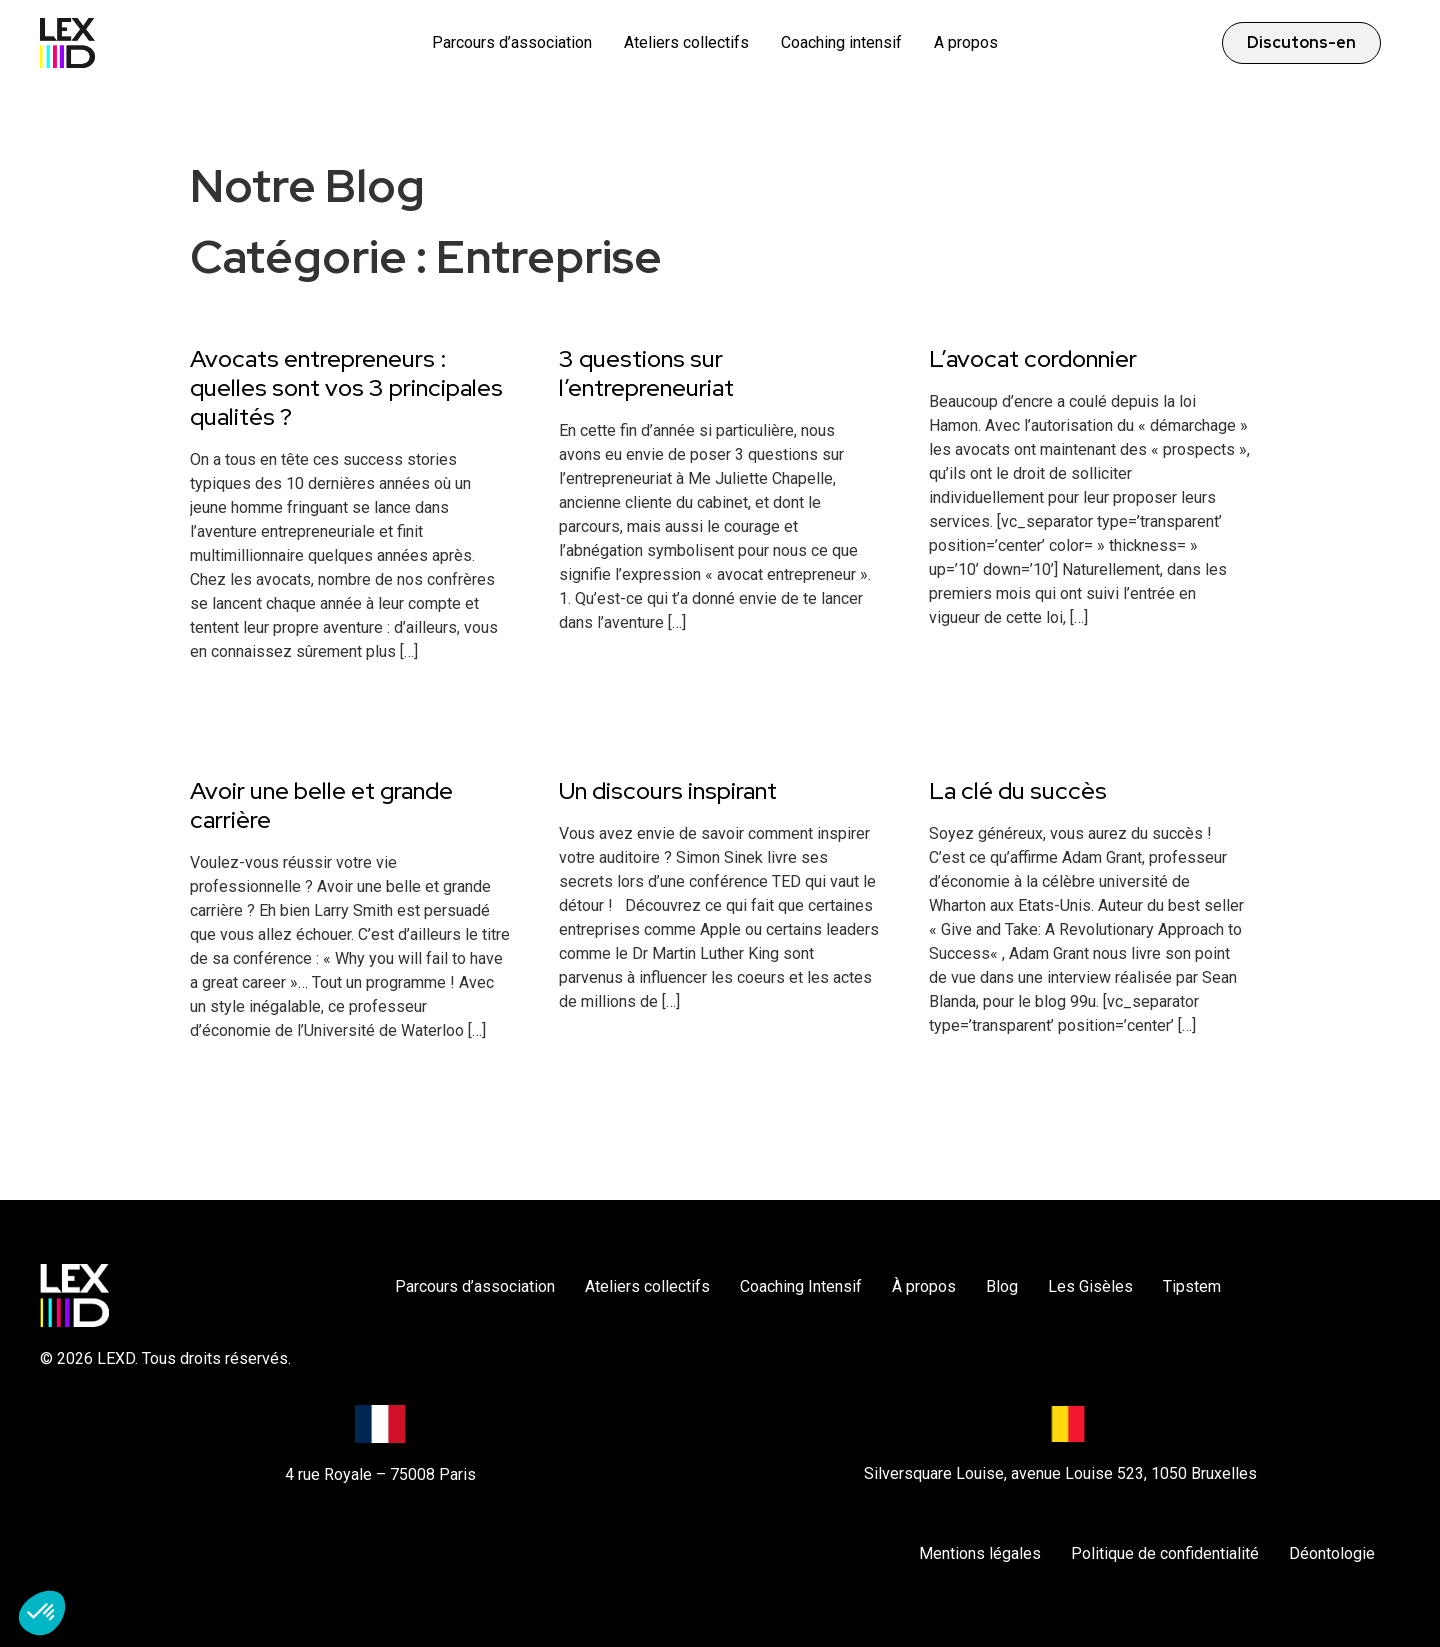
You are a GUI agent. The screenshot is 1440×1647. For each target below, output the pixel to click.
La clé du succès (1018, 790)
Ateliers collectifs (686, 42)
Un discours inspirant (668, 790)
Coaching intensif (841, 42)
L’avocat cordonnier (1033, 358)
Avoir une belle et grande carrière (321, 805)
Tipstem (1192, 1286)
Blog (1002, 1286)
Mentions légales (980, 1553)
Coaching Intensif (801, 1286)
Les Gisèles (1090, 1286)
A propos (966, 42)
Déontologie (1332, 1553)
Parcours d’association (512, 42)
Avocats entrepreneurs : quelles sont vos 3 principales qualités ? (346, 387)
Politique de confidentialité (1165, 1553)
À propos (924, 1286)
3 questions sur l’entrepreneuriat (646, 373)
